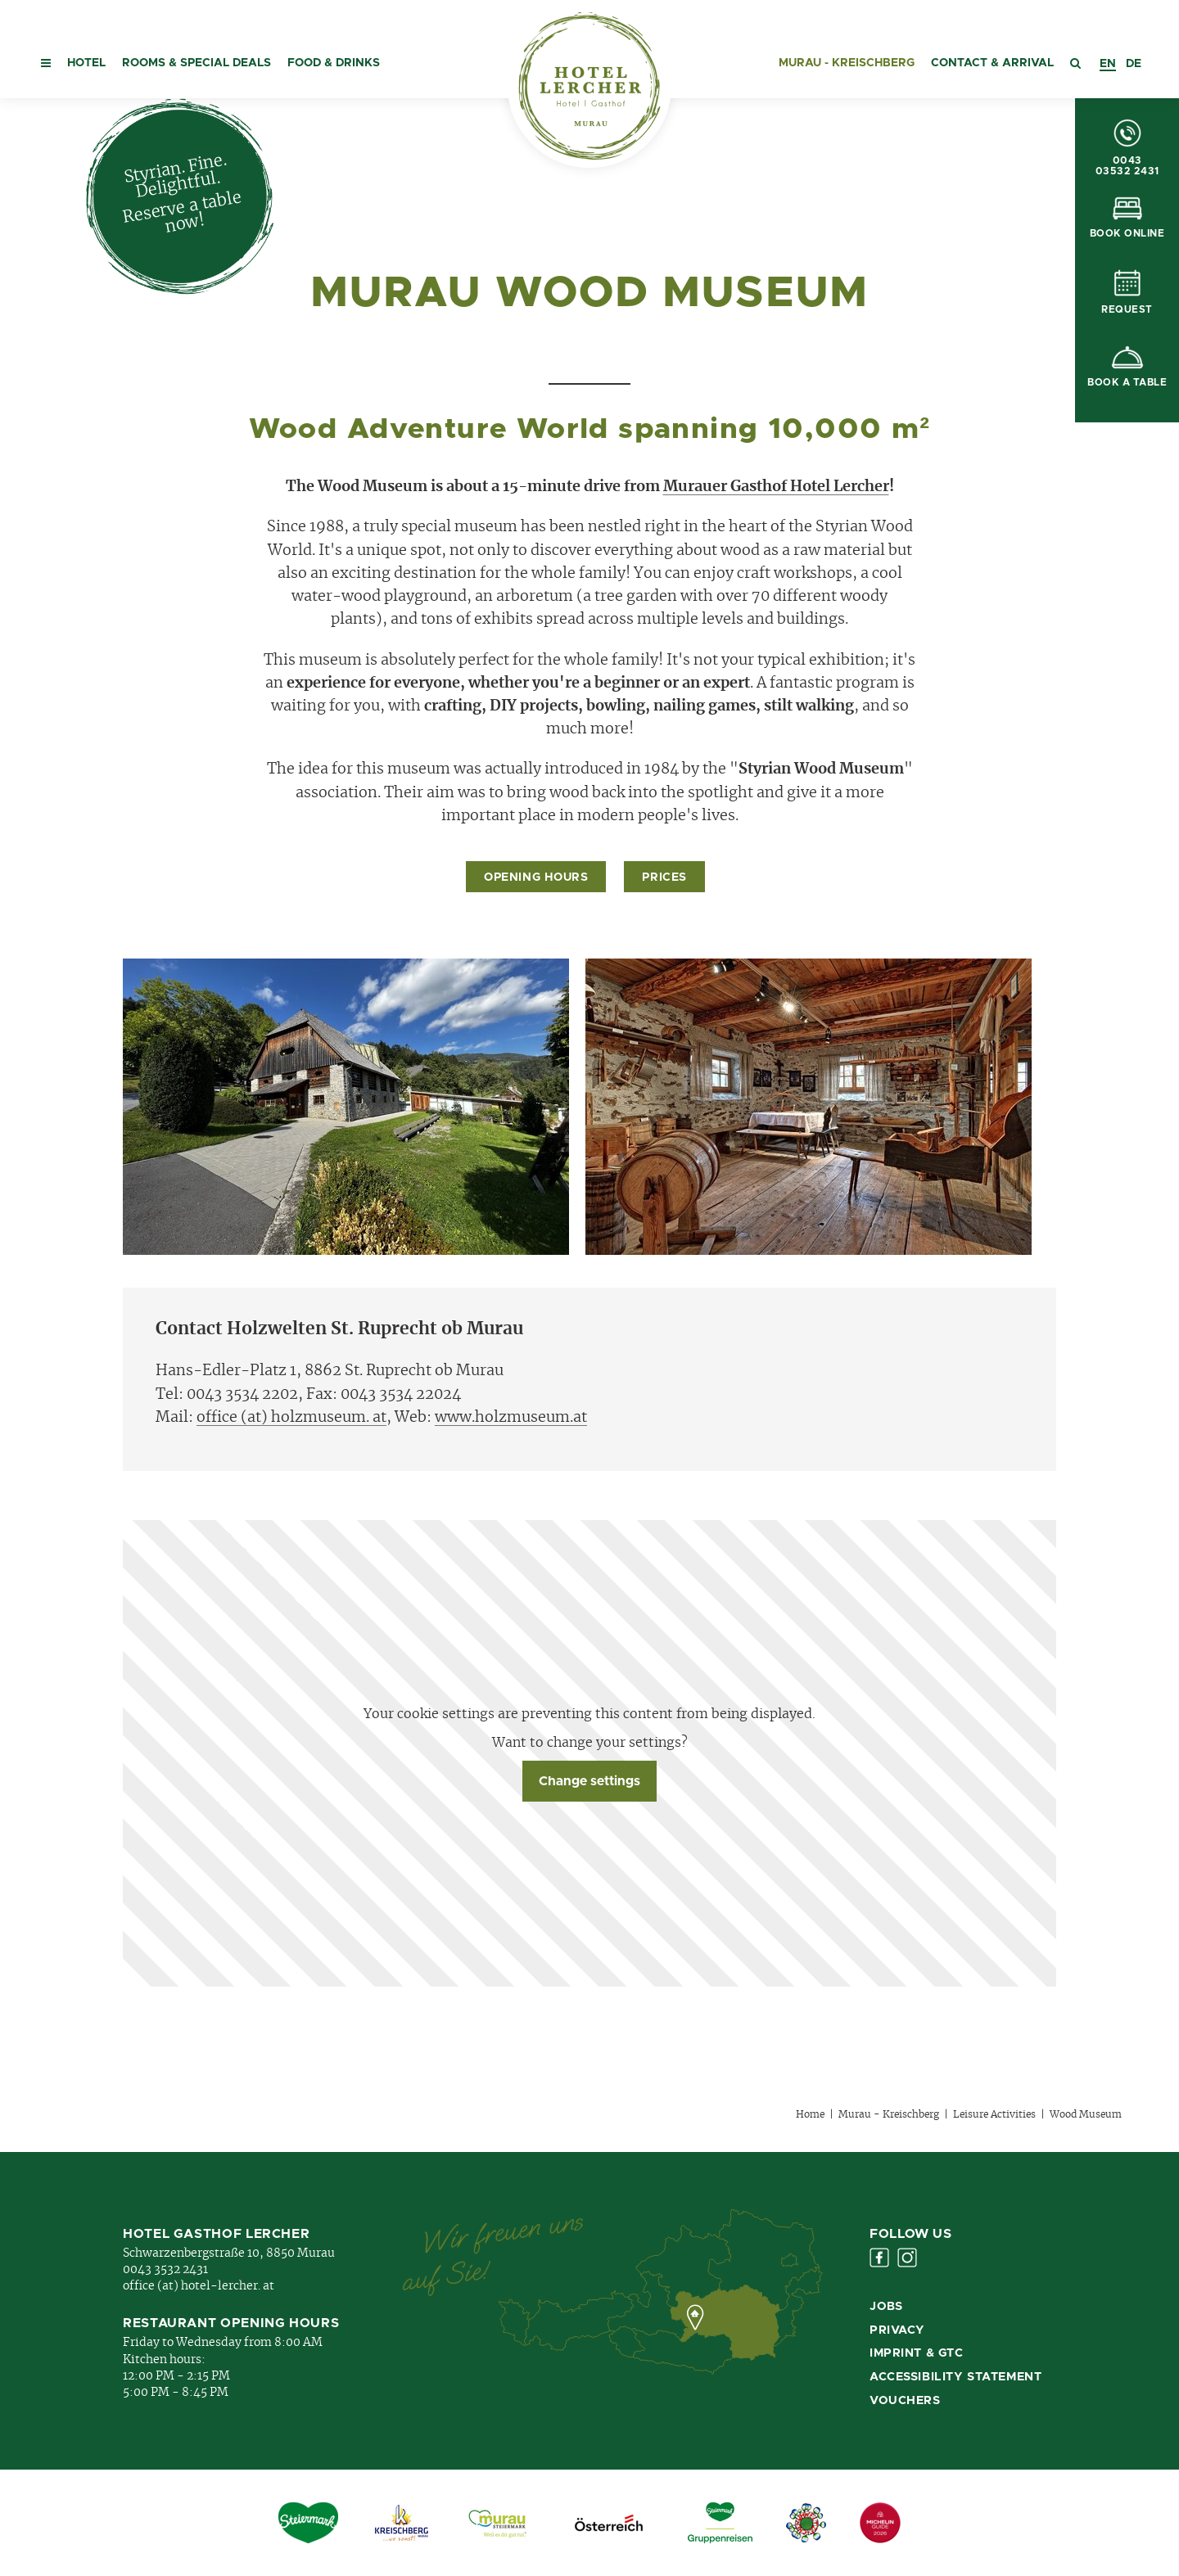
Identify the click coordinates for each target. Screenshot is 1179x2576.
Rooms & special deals (196, 63)
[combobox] (1108, 64)
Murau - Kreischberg (847, 63)
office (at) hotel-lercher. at (198, 2286)
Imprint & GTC (917, 2353)
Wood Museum (1086, 2114)
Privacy (897, 2330)
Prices (664, 877)
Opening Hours (536, 877)
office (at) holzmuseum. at (291, 1417)
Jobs (886, 2306)
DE (1133, 64)
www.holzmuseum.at (511, 1417)
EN (1108, 64)
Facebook (879, 2257)
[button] (46, 49)
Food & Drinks (333, 63)
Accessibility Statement (955, 2377)
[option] (1133, 64)
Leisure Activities (994, 2114)
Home (810, 2114)
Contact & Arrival (992, 63)
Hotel (86, 63)
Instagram (907, 2257)
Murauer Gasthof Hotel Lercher (776, 487)
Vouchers (905, 2401)
